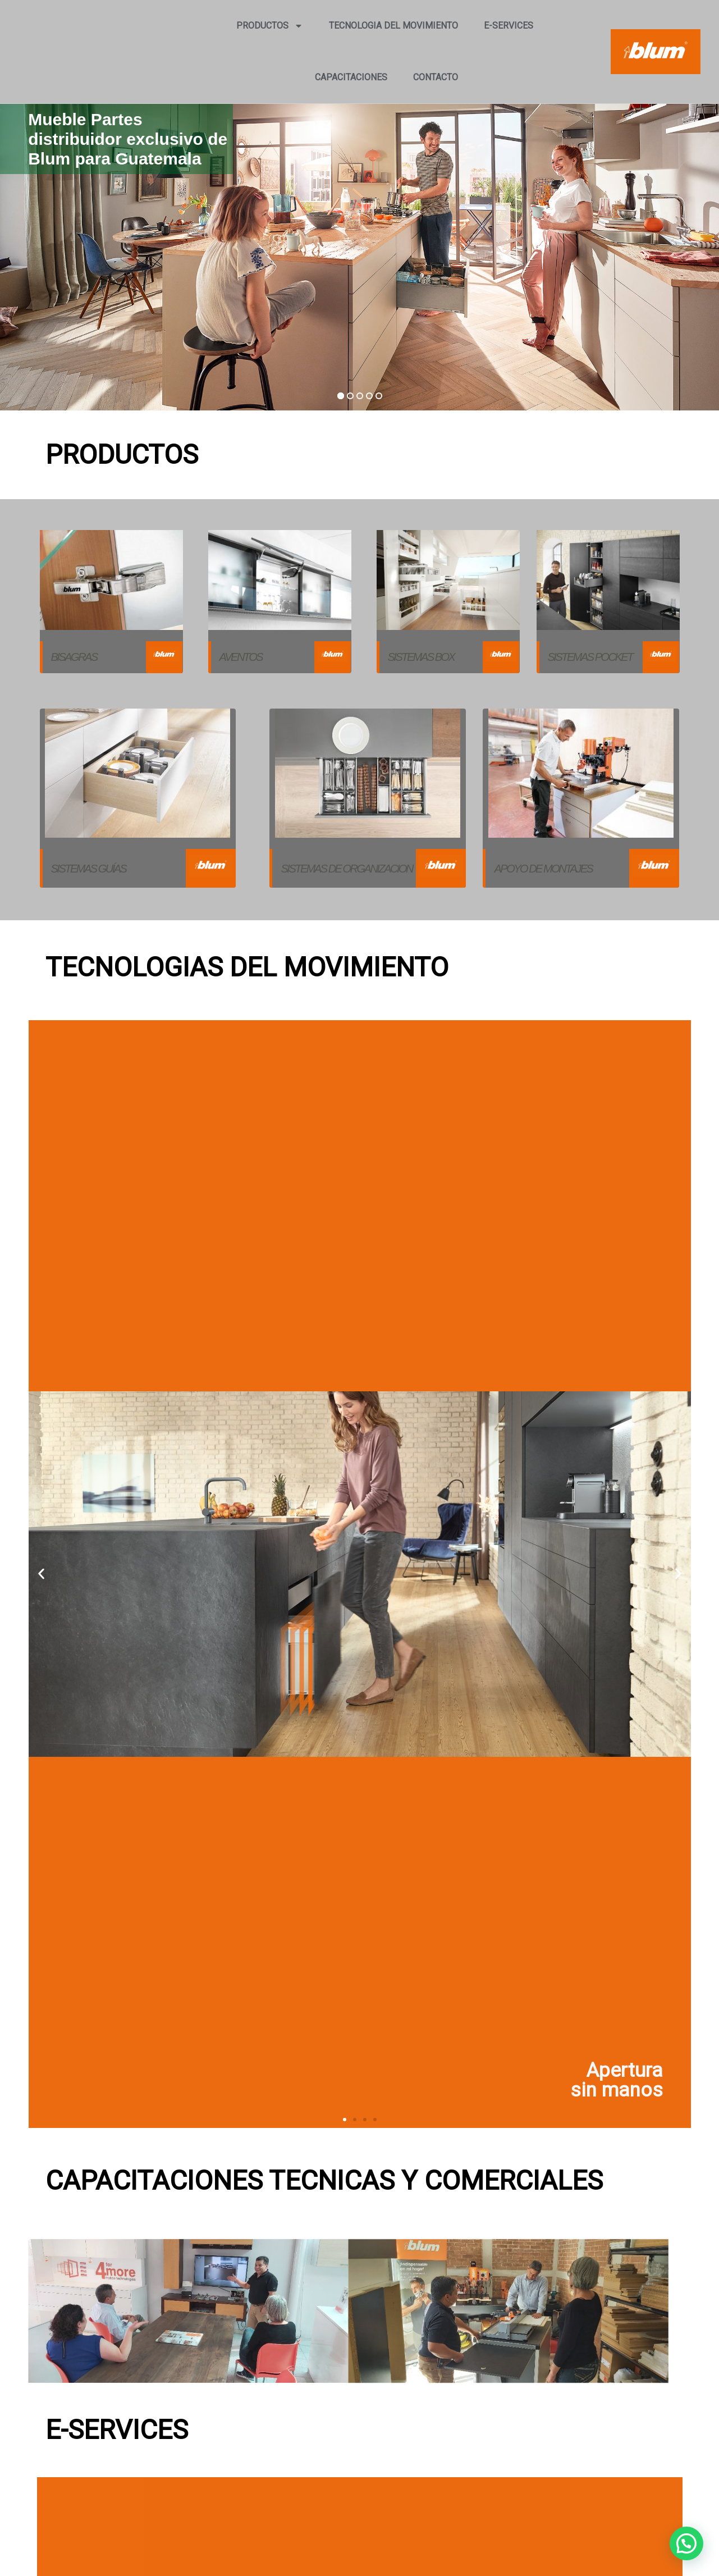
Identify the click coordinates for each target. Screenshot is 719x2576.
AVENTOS (241, 657)
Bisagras (74, 657)
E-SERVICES (508, 25)
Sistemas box (421, 657)
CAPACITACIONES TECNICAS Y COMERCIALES (324, 2180)
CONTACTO (435, 77)
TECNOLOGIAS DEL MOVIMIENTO (246, 967)
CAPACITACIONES (351, 77)
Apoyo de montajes (543, 868)
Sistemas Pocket (590, 657)
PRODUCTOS (269, 26)
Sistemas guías (88, 868)
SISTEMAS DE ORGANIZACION (346, 868)
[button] (686, 2543)
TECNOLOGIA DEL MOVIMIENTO (393, 25)
